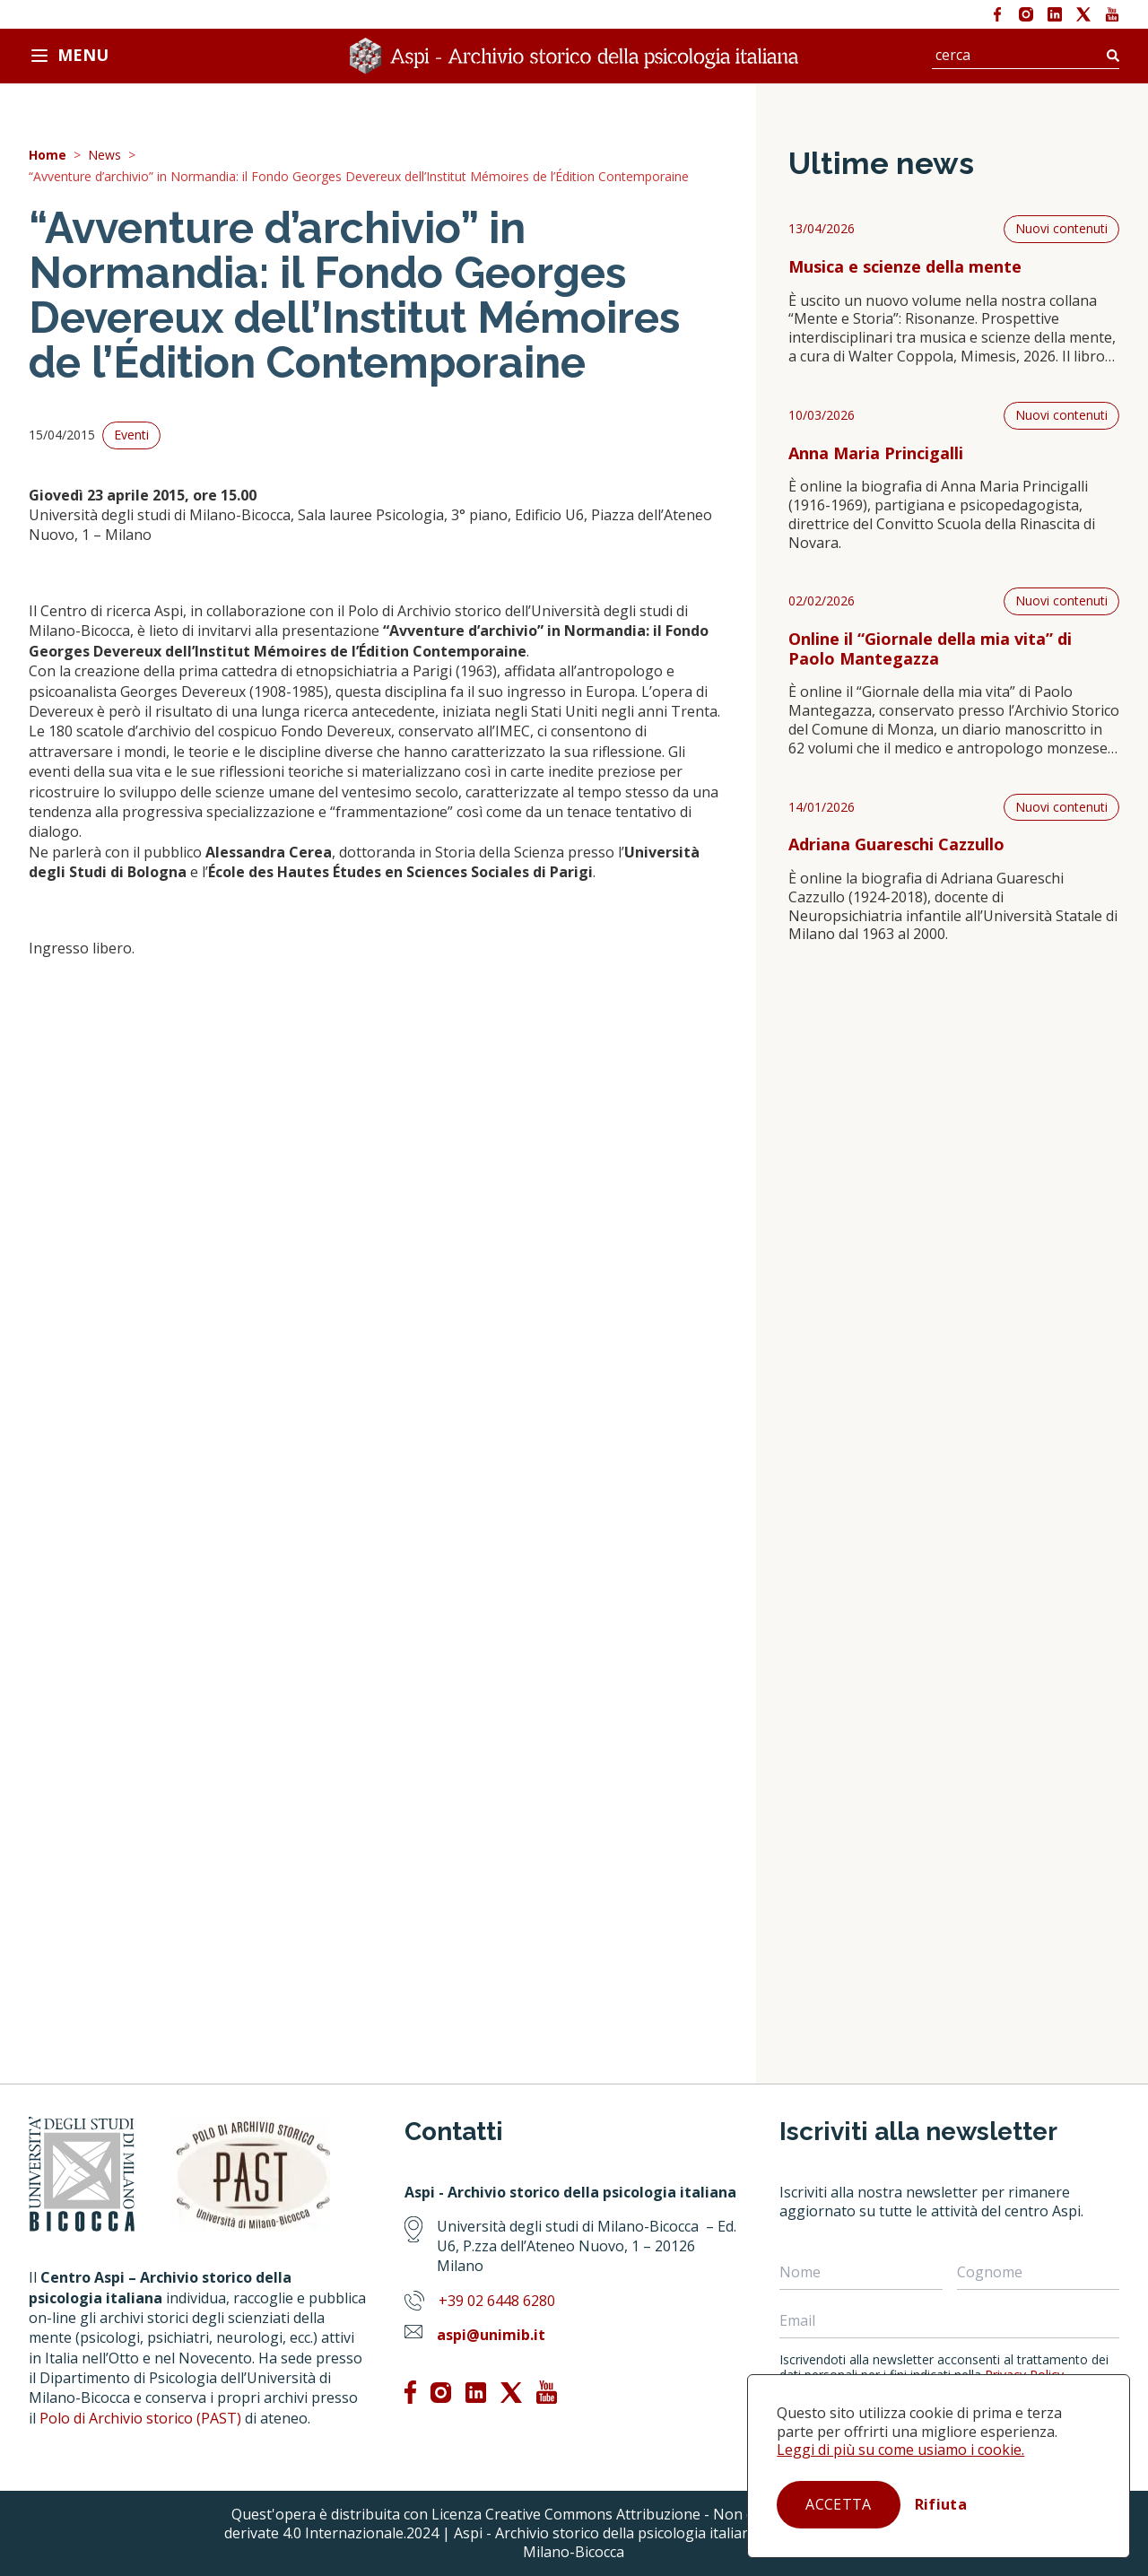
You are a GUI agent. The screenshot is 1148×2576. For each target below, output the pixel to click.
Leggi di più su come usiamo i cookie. (900, 2449)
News (104, 155)
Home (47, 155)
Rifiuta (941, 2504)
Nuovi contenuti (1061, 228)
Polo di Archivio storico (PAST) (140, 2418)
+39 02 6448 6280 (497, 2301)
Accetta (838, 2504)
